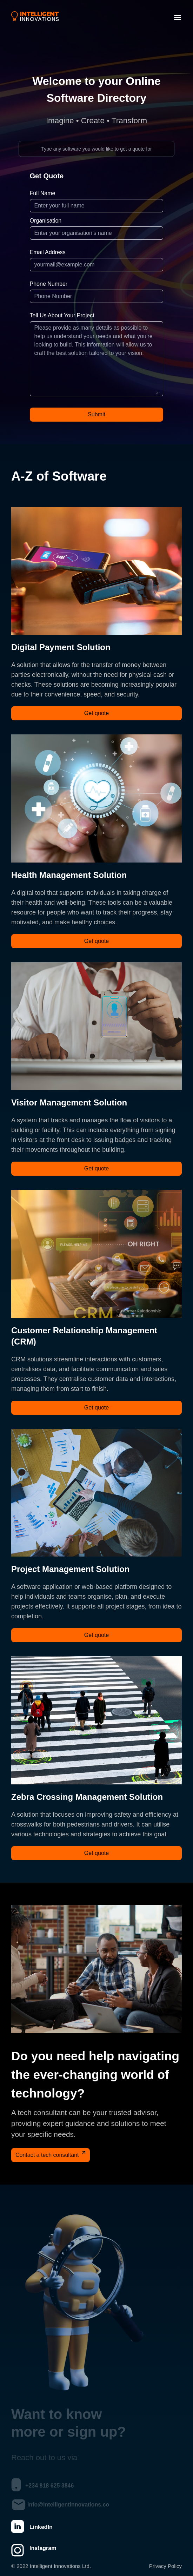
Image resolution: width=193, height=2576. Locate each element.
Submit (96, 414)
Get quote (96, 713)
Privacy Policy (165, 2566)
